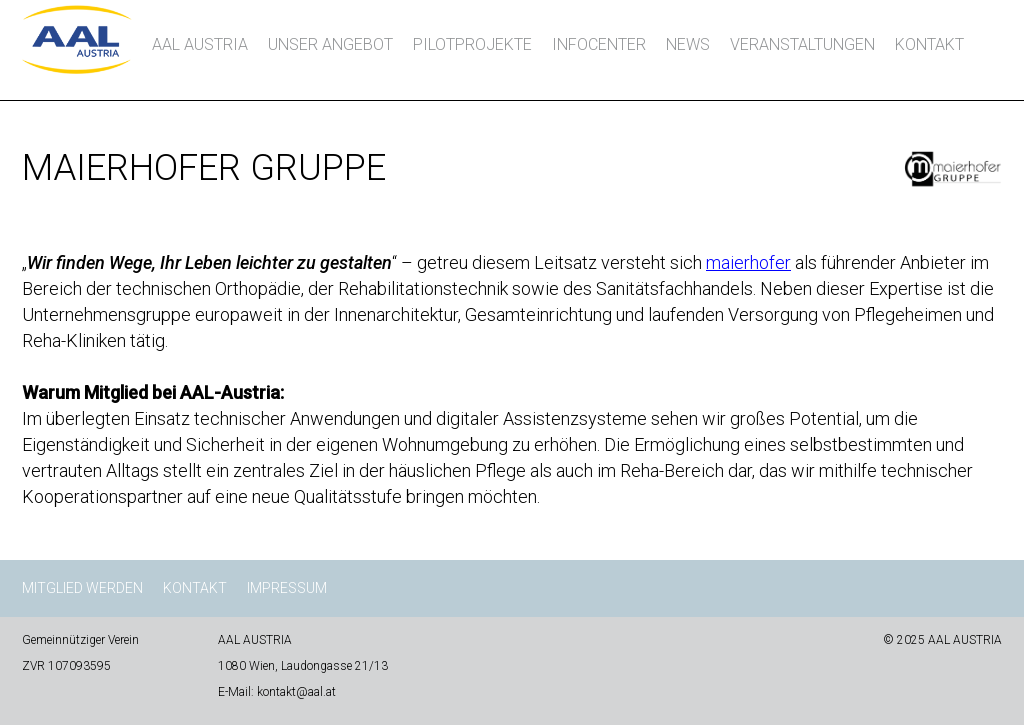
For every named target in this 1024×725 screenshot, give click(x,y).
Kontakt (929, 44)
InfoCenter (599, 44)
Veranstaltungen (802, 44)
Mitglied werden (82, 588)
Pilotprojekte (472, 44)
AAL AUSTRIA (200, 44)
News (688, 44)
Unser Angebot (330, 44)
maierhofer (748, 262)
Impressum (287, 588)
